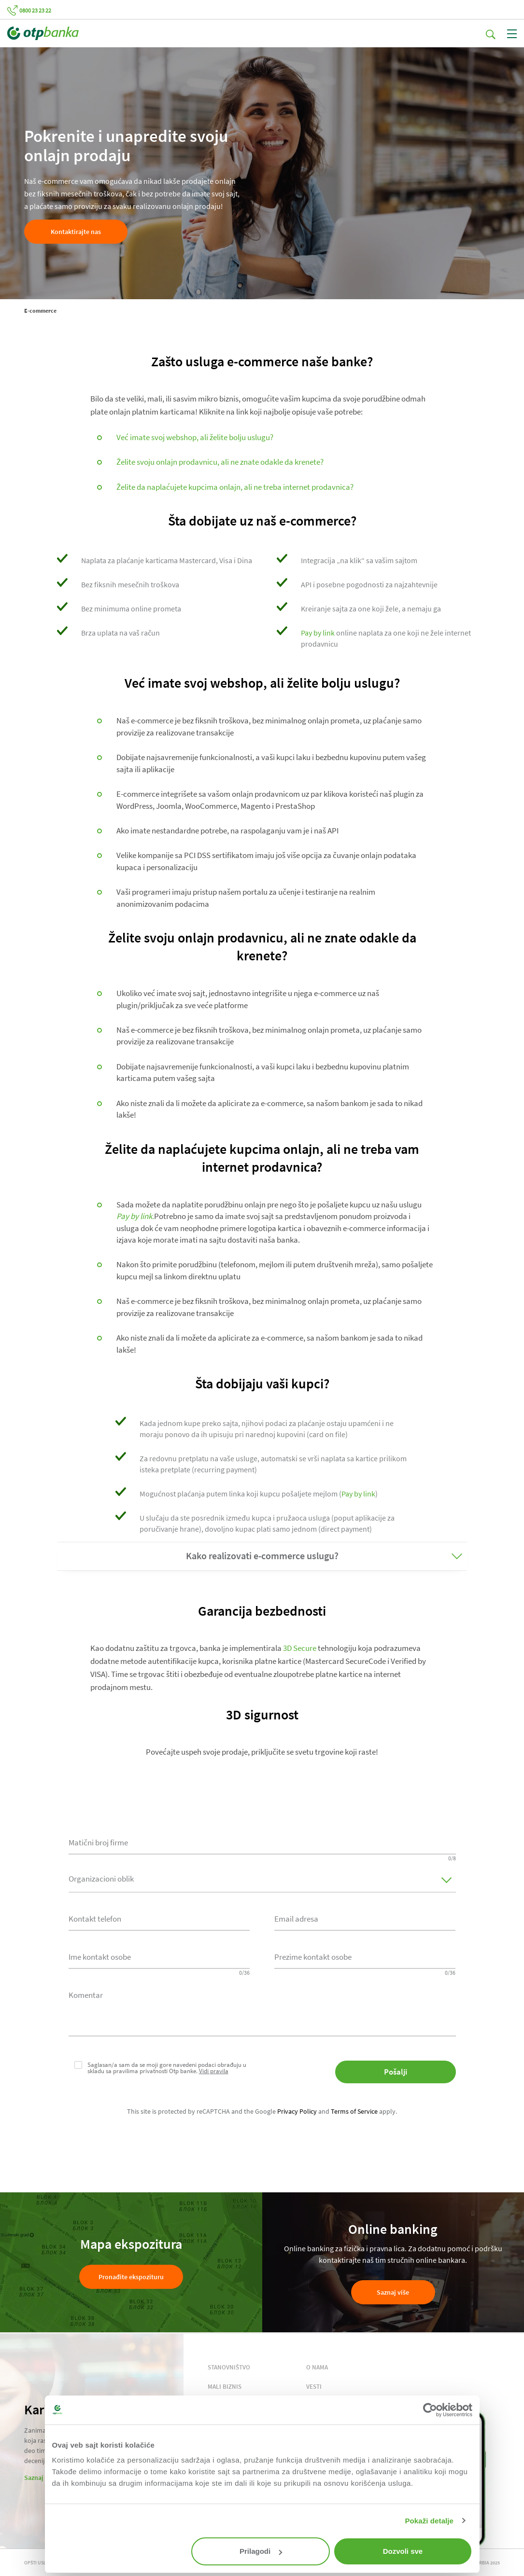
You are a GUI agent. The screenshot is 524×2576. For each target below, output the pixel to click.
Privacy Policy (297, 2111)
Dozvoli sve (403, 2551)
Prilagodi (261, 2551)
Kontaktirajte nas (76, 231)
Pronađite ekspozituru (131, 2276)
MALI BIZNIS (224, 2386)
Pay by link (318, 632)
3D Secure (299, 1648)
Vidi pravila (213, 2071)
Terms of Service (354, 2111)
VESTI (314, 2386)
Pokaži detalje (429, 2521)
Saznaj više (393, 2292)
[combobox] (159, 1918)
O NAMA (317, 2367)
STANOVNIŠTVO (229, 2367)
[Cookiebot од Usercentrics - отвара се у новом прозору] (430, 2410)
